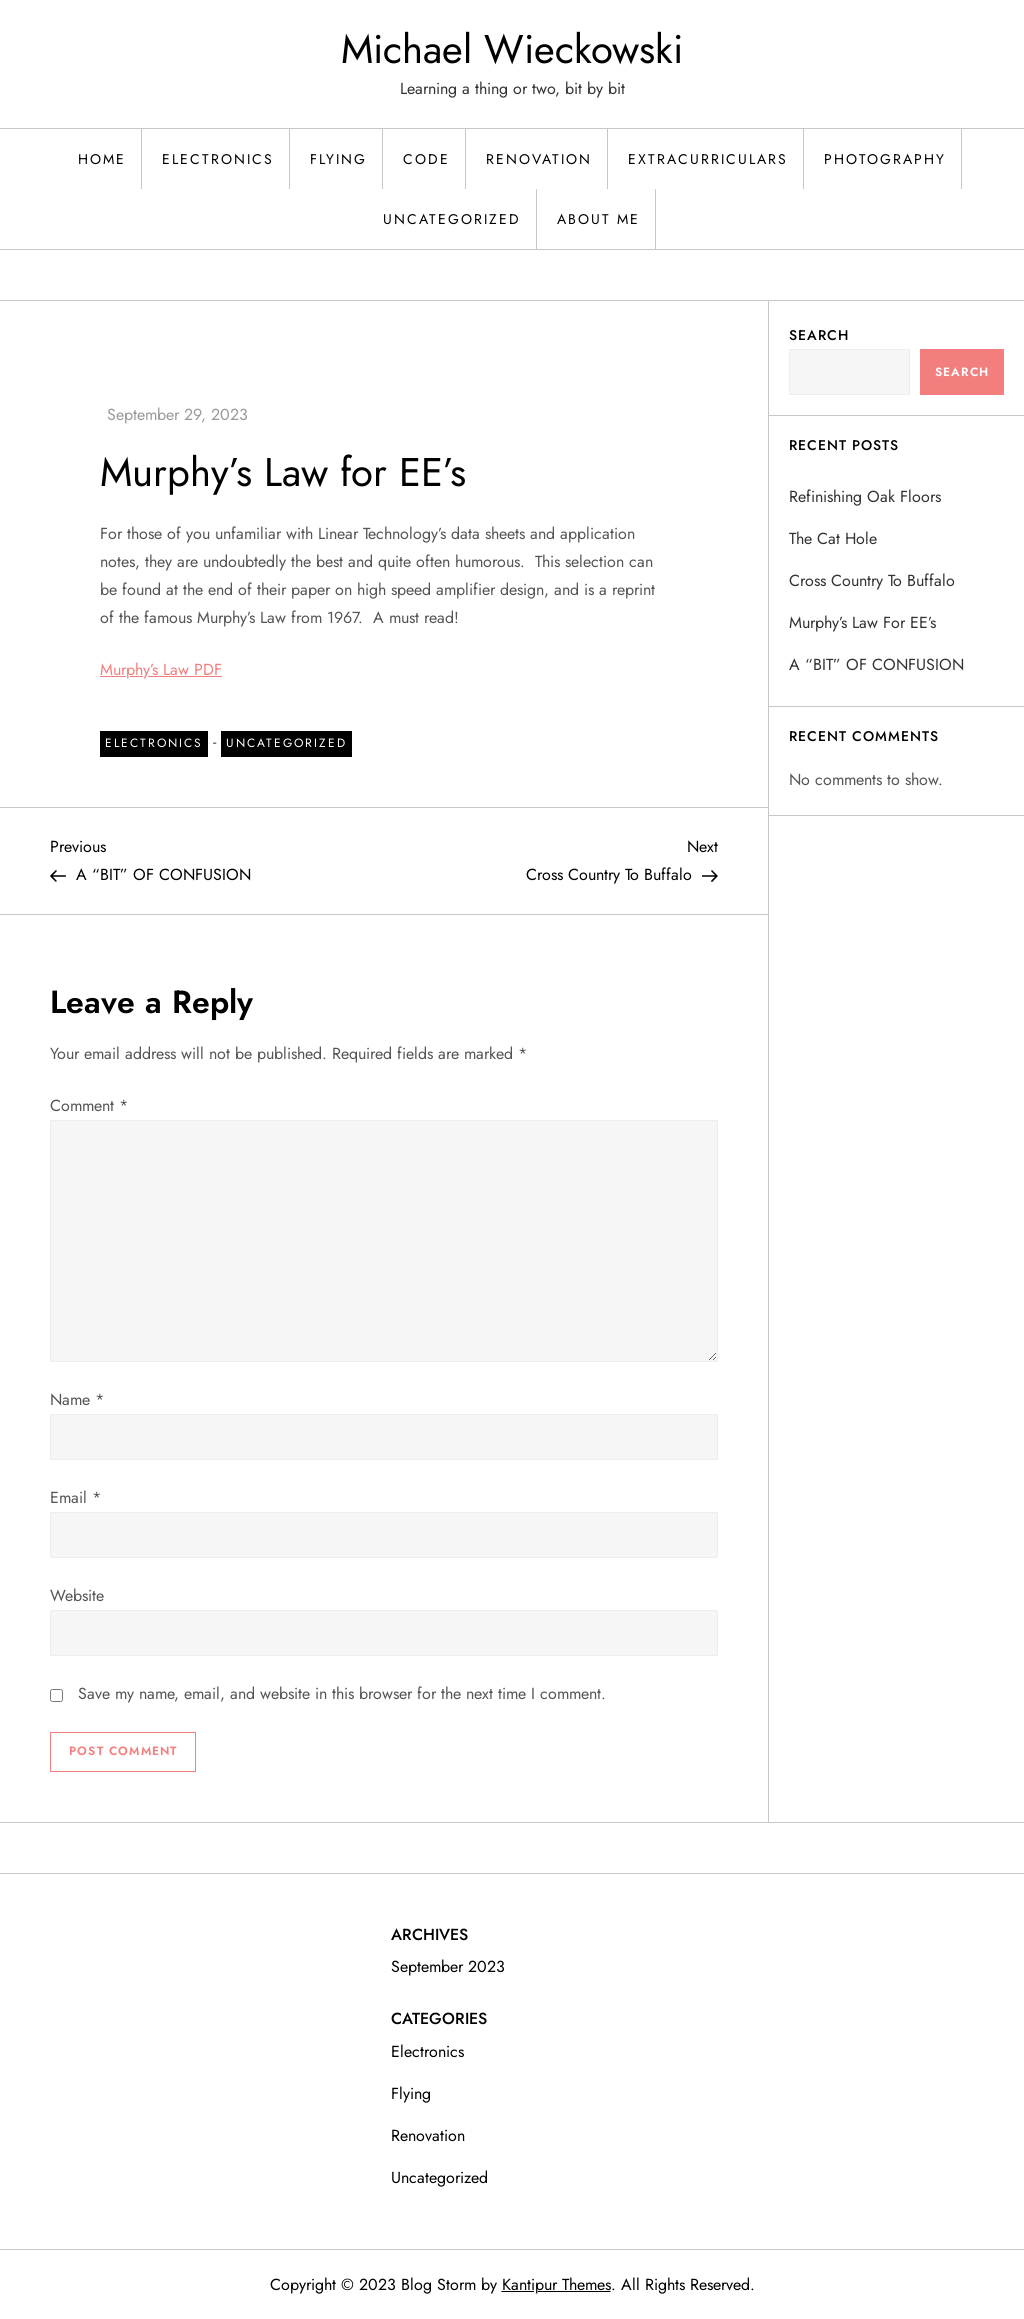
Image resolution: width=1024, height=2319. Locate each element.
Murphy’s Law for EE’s (862, 622)
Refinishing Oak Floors (865, 496)
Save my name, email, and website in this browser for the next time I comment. (342, 1693)
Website (77, 1595)
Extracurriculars (708, 159)
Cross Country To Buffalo (872, 580)
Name (77, 1399)
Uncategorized (452, 219)
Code (426, 159)
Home (102, 159)
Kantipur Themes (556, 2284)
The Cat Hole (833, 538)
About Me (598, 219)
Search (819, 335)
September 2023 (448, 1966)
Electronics (218, 159)
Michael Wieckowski (512, 49)
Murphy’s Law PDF (161, 669)
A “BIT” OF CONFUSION (876, 664)
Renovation (539, 159)
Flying (338, 159)
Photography (885, 159)
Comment (89, 1105)
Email (75, 1497)
